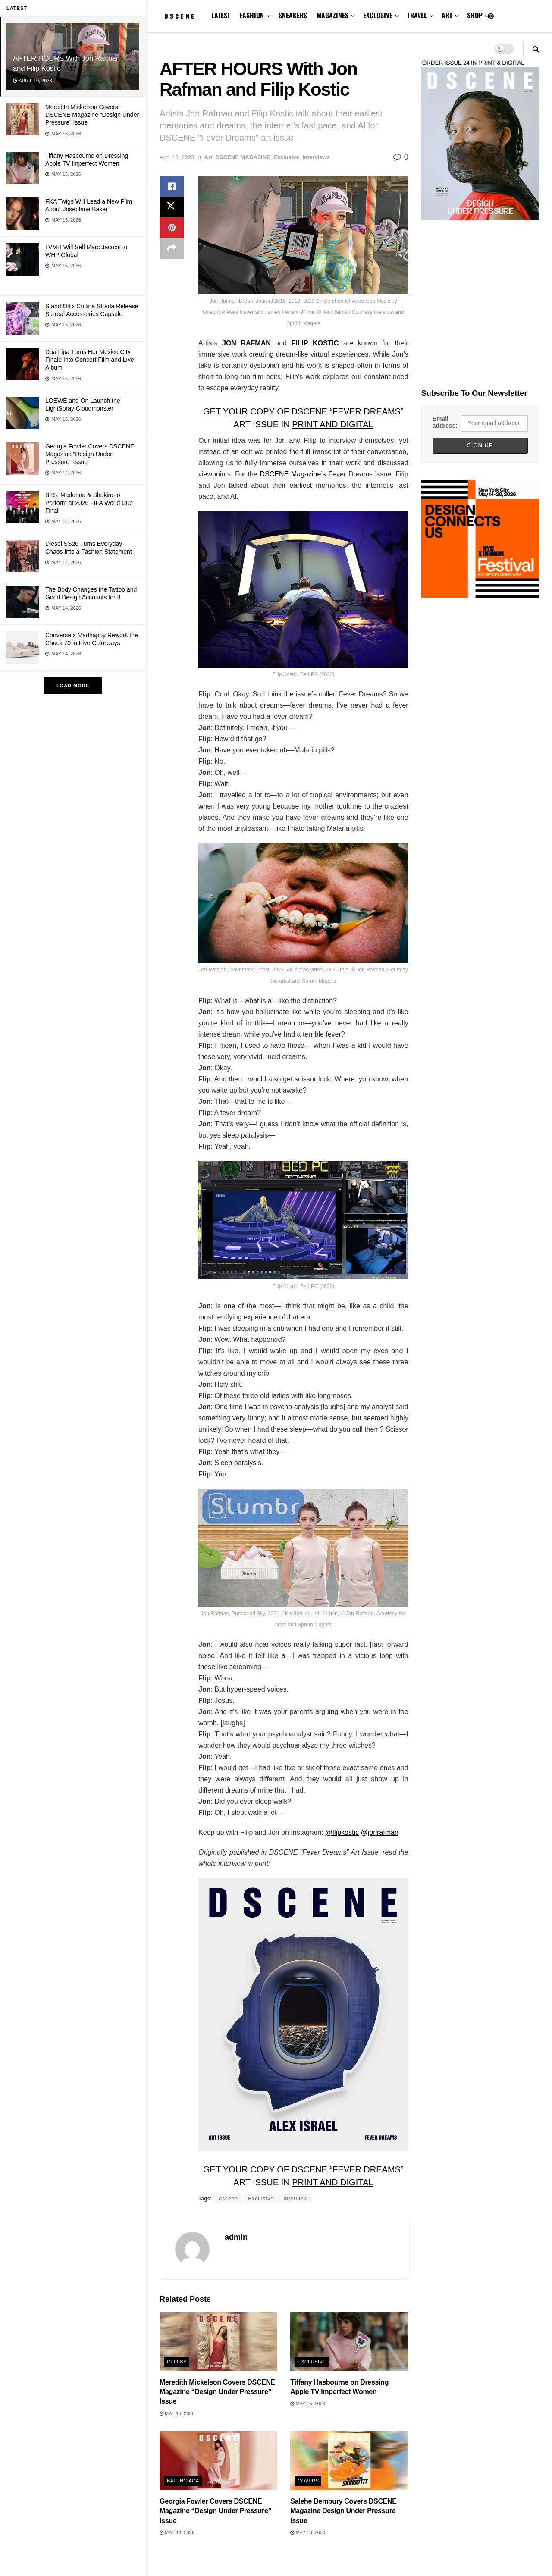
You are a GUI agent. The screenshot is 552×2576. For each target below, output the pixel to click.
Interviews (316, 157)
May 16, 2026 (177, 2413)
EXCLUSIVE (377, 15)
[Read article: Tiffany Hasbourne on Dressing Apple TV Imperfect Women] (349, 2341)
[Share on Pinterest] (172, 227)
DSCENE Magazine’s (293, 474)
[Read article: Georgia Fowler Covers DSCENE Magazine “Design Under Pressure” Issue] (218, 2460)
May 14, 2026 (177, 2532)
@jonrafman (379, 1832)
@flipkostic (342, 1832)
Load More (72, 685)
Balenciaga (183, 2480)
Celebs (177, 2361)
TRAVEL (417, 15)
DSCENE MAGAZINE (243, 157)
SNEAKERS (293, 15)
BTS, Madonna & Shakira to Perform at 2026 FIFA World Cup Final (89, 503)
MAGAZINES (332, 15)
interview (296, 2199)
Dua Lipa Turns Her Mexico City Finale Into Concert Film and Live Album (89, 359)
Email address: (445, 422)
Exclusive (286, 157)
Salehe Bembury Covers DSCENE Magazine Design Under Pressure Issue (343, 2511)
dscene (228, 2199)
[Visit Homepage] (179, 16)
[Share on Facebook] (172, 186)
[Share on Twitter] (172, 207)
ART (447, 15)
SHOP (475, 15)
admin (236, 2237)
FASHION (252, 15)
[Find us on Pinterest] (491, 16)
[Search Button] (536, 49)
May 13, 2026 (307, 2532)
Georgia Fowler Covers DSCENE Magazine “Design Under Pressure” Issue (89, 454)
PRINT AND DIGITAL (332, 424)
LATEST (220, 15)
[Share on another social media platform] (172, 248)
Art (208, 157)
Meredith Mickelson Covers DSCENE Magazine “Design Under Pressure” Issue (92, 114)
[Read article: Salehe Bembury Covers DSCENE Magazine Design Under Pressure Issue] (349, 2460)
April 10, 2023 (177, 157)
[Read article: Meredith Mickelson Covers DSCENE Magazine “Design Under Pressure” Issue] (218, 2341)
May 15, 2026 (307, 2403)
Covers (308, 2480)
